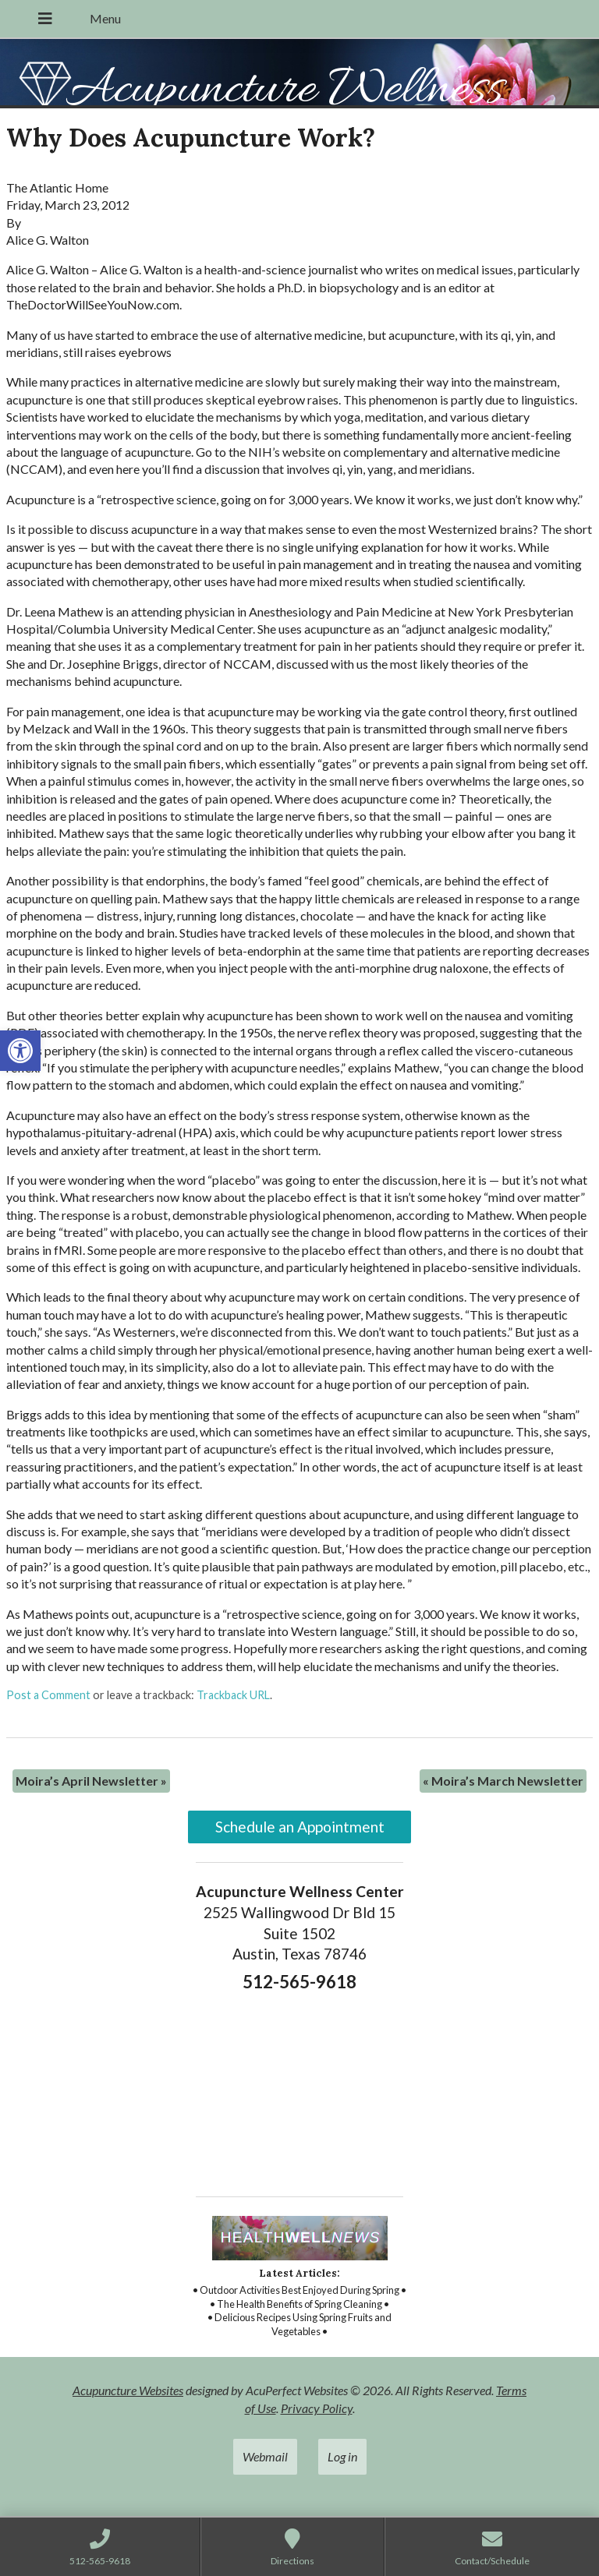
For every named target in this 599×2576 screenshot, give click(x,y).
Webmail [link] (265, 2456)
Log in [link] (342, 2456)
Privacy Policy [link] (317, 2408)
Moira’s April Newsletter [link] (91, 1780)
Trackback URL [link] (233, 1694)
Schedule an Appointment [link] (300, 1827)
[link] (20, 1050)
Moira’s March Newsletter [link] (503, 1780)
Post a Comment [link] (48, 1694)
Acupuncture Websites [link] (128, 2390)
